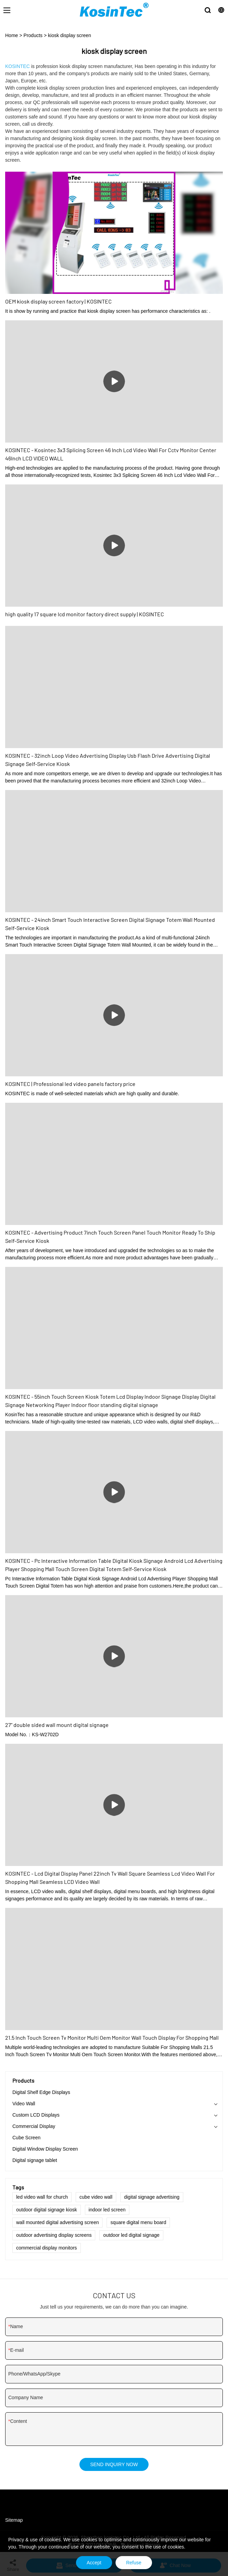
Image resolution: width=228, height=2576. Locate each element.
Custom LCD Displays (35, 2115)
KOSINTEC (17, 66)
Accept (94, 2562)
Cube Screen (26, 2137)
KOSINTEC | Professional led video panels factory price (70, 1083)
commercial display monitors (46, 2248)
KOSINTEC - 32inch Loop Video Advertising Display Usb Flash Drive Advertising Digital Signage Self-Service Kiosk (107, 759)
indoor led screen (107, 2209)
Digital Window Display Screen (45, 2149)
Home (11, 35)
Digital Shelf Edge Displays (41, 2092)
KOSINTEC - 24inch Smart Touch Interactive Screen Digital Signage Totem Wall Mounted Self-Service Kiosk (110, 923)
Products (32, 35)
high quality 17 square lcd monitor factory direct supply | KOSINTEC (84, 614)
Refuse (133, 2562)
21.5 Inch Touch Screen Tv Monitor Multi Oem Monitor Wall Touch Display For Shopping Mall (112, 2037)
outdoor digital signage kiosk (46, 2209)
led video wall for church (42, 2197)
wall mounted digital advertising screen (57, 2222)
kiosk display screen (69, 35)
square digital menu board (138, 2222)
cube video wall (95, 2197)
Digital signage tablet (34, 2160)
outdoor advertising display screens (53, 2235)
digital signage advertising (152, 2197)
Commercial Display (33, 2126)
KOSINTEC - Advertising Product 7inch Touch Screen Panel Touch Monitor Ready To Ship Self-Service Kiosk (110, 1236)
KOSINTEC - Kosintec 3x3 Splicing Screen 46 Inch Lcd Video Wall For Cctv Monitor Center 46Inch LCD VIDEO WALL (110, 454)
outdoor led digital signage (131, 2235)
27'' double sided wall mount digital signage (57, 1724)
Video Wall (23, 2103)
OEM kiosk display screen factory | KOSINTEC (58, 301)
